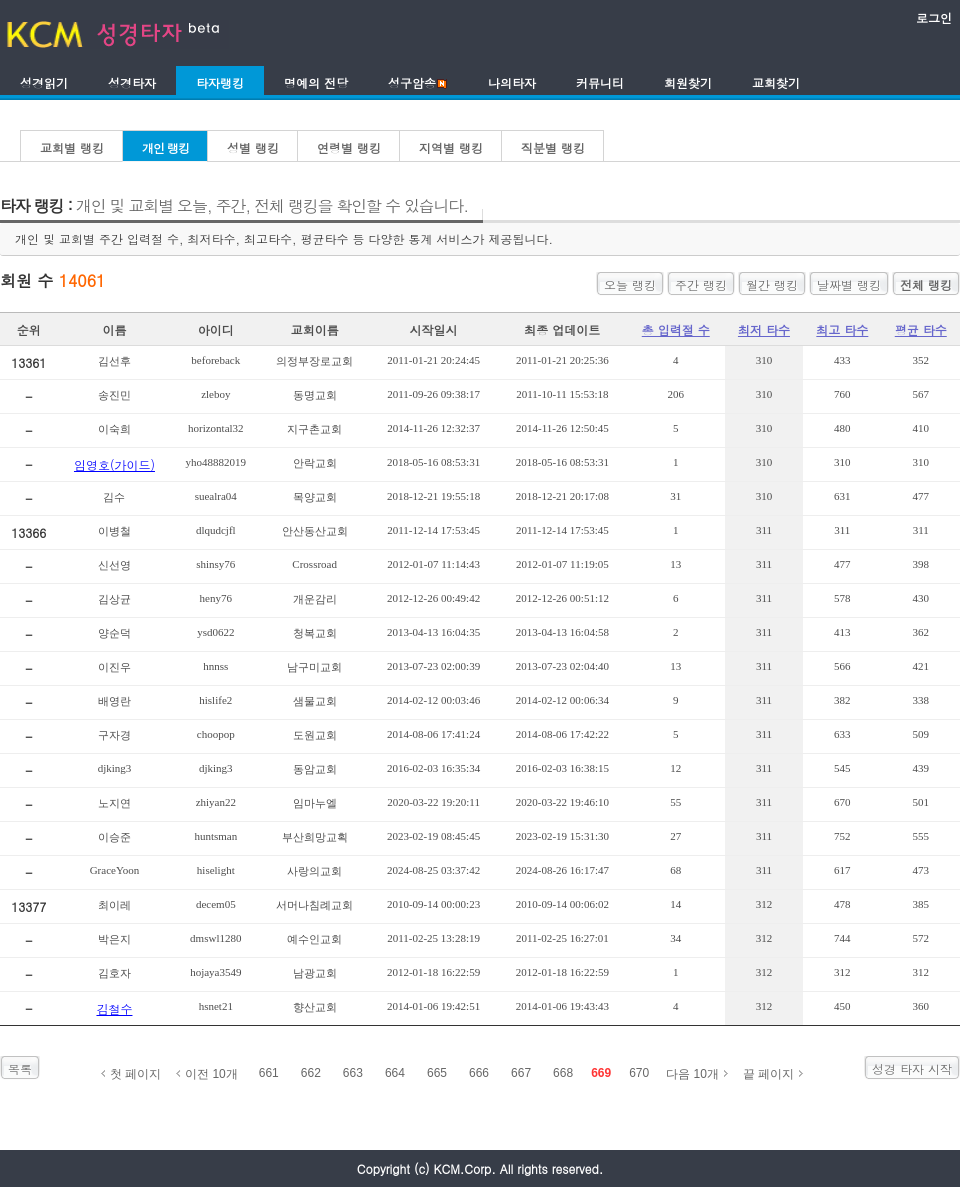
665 (437, 1073)
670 (639, 1073)
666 (479, 1073)
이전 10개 (211, 1074)
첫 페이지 (135, 1074)
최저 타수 (764, 329)
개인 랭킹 (165, 147)
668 (563, 1073)
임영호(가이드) (114, 464)
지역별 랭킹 (451, 147)
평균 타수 (921, 329)
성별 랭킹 (253, 147)
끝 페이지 (768, 1074)
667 (521, 1073)
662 (311, 1073)
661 (269, 1073)
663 (353, 1073)
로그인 (934, 17)
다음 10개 (692, 1074)
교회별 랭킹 (72, 147)
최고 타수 (842, 329)
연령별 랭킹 (349, 147)
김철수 (114, 1008)
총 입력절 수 (676, 329)
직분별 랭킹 (553, 147)
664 (395, 1073)
